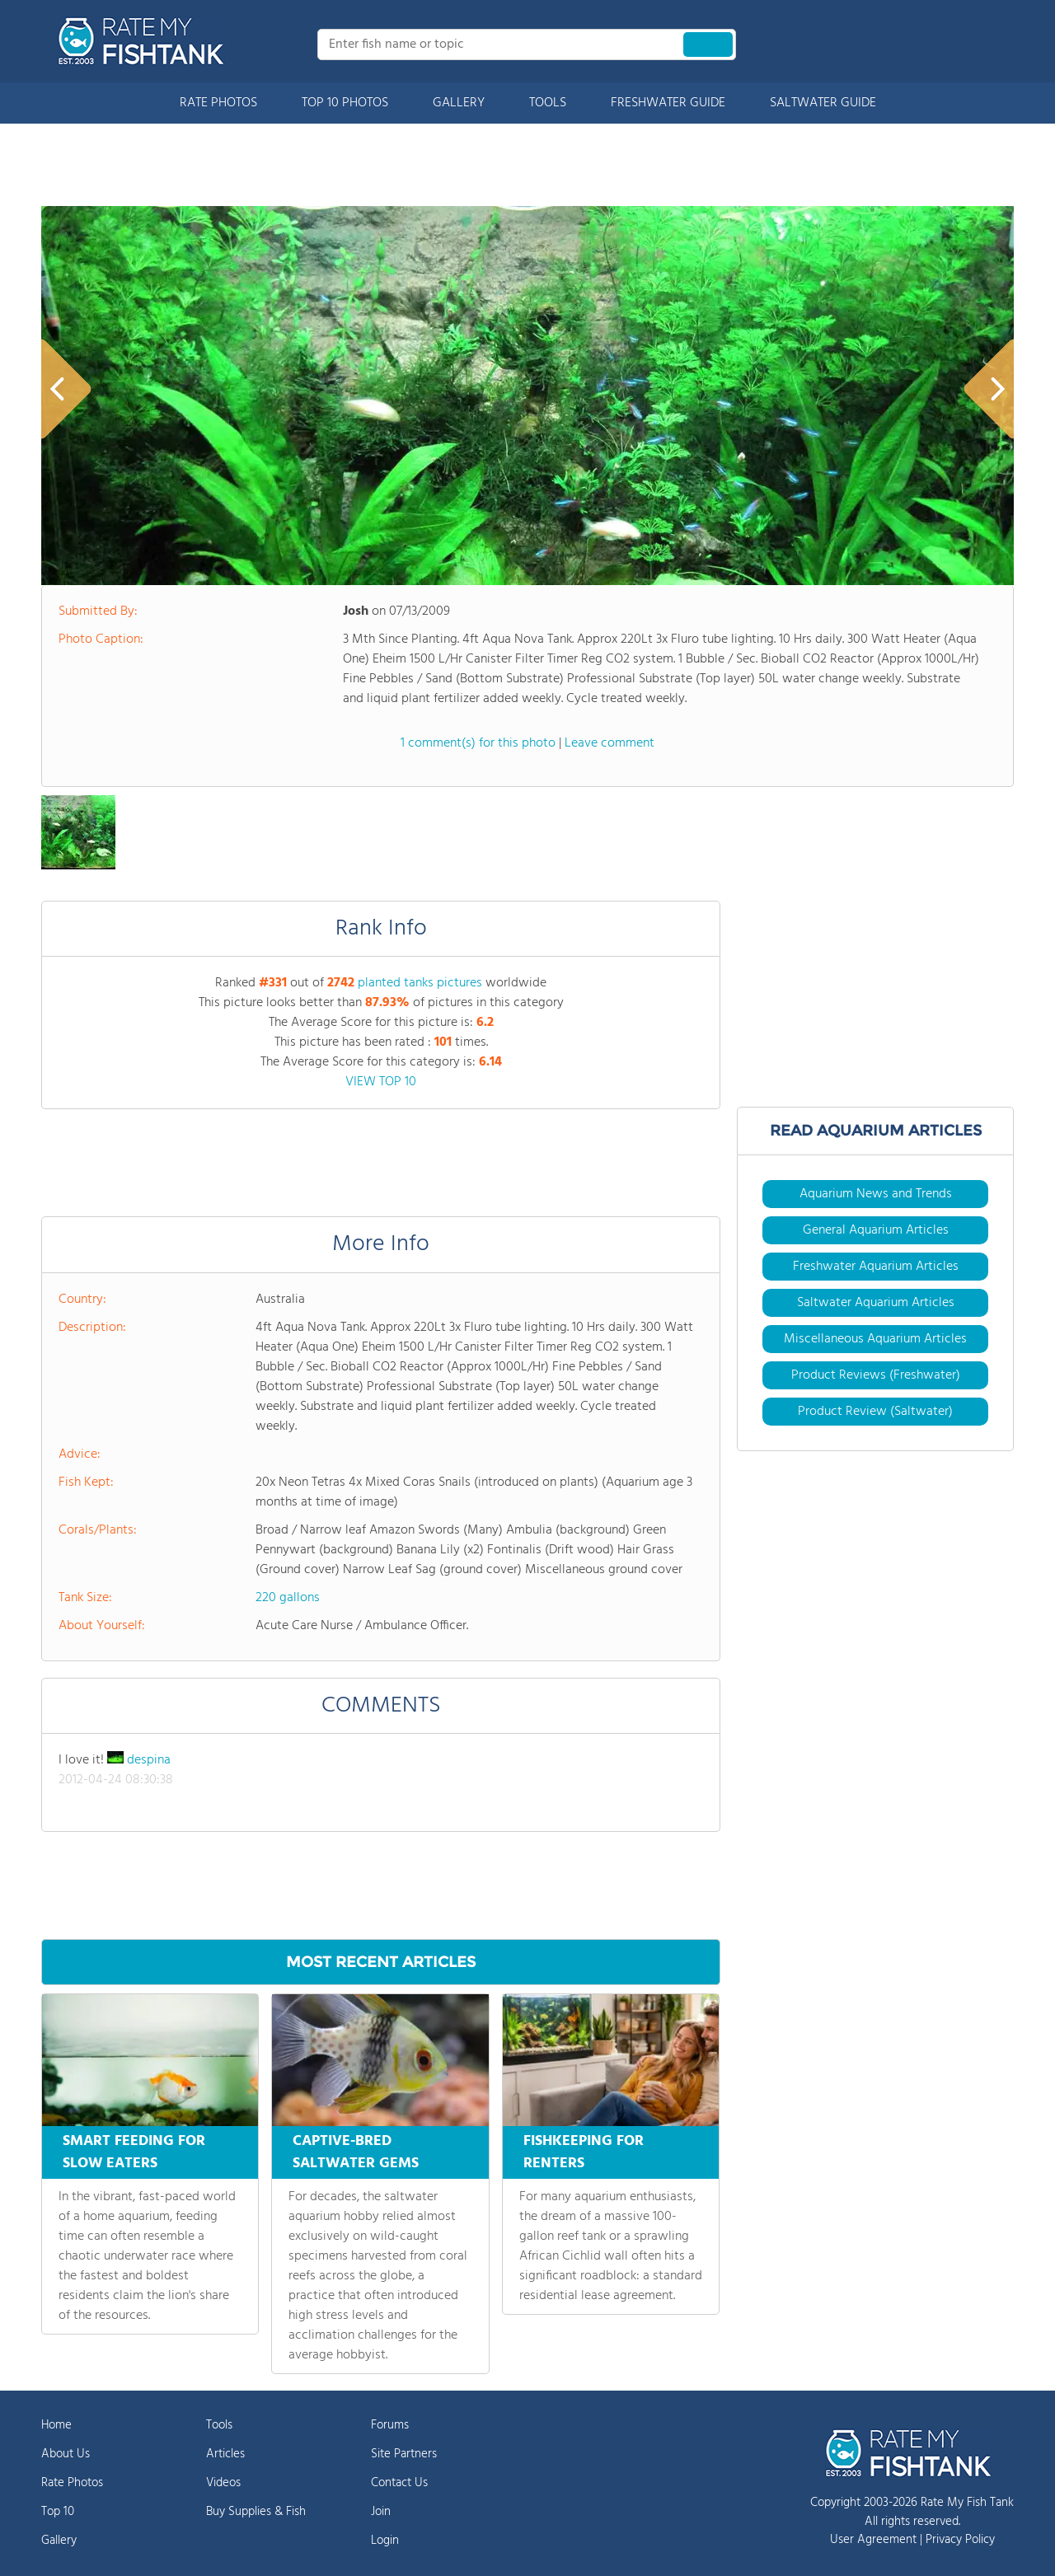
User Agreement (873, 2540)
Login (385, 2540)
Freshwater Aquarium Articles (876, 1266)
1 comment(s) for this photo (478, 743)
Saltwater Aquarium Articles (875, 1303)
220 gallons (288, 1598)
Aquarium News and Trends (875, 1194)
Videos (223, 2483)
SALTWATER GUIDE (823, 103)
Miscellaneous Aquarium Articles (875, 1339)
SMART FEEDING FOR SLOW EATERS (134, 2152)
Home (56, 2425)
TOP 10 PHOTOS (345, 103)
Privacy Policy (960, 2540)
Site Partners (404, 2454)
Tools (219, 2425)
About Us (65, 2454)
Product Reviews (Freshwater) (875, 1375)
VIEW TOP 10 (380, 1082)
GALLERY (459, 103)
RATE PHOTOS (218, 103)
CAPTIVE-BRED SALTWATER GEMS (356, 2152)
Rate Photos (72, 2483)
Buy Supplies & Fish (256, 2512)
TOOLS (547, 103)
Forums (390, 2425)
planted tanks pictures (420, 983)
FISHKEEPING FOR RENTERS (583, 2152)
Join (381, 2512)
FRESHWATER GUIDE (668, 103)
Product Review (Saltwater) (875, 1411)
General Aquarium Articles (876, 1230)
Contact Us (399, 2483)
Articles (225, 2454)
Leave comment (609, 743)
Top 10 (57, 2512)
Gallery (59, 2540)
